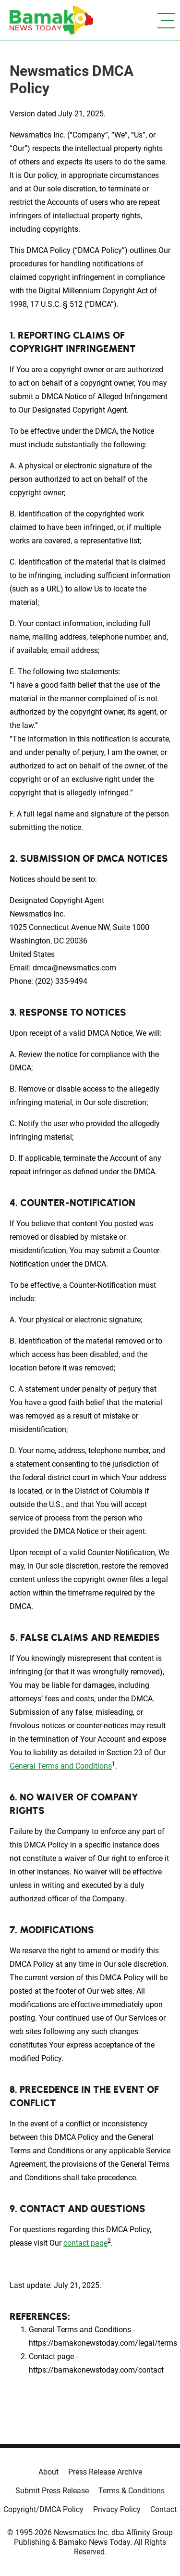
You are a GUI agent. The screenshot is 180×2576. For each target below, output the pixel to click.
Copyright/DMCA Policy (43, 2509)
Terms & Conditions (131, 2490)
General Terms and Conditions (61, 1766)
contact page (85, 2243)
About (48, 2471)
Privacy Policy (117, 2509)
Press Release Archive (105, 2471)
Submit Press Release (52, 2490)
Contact (163, 2509)
